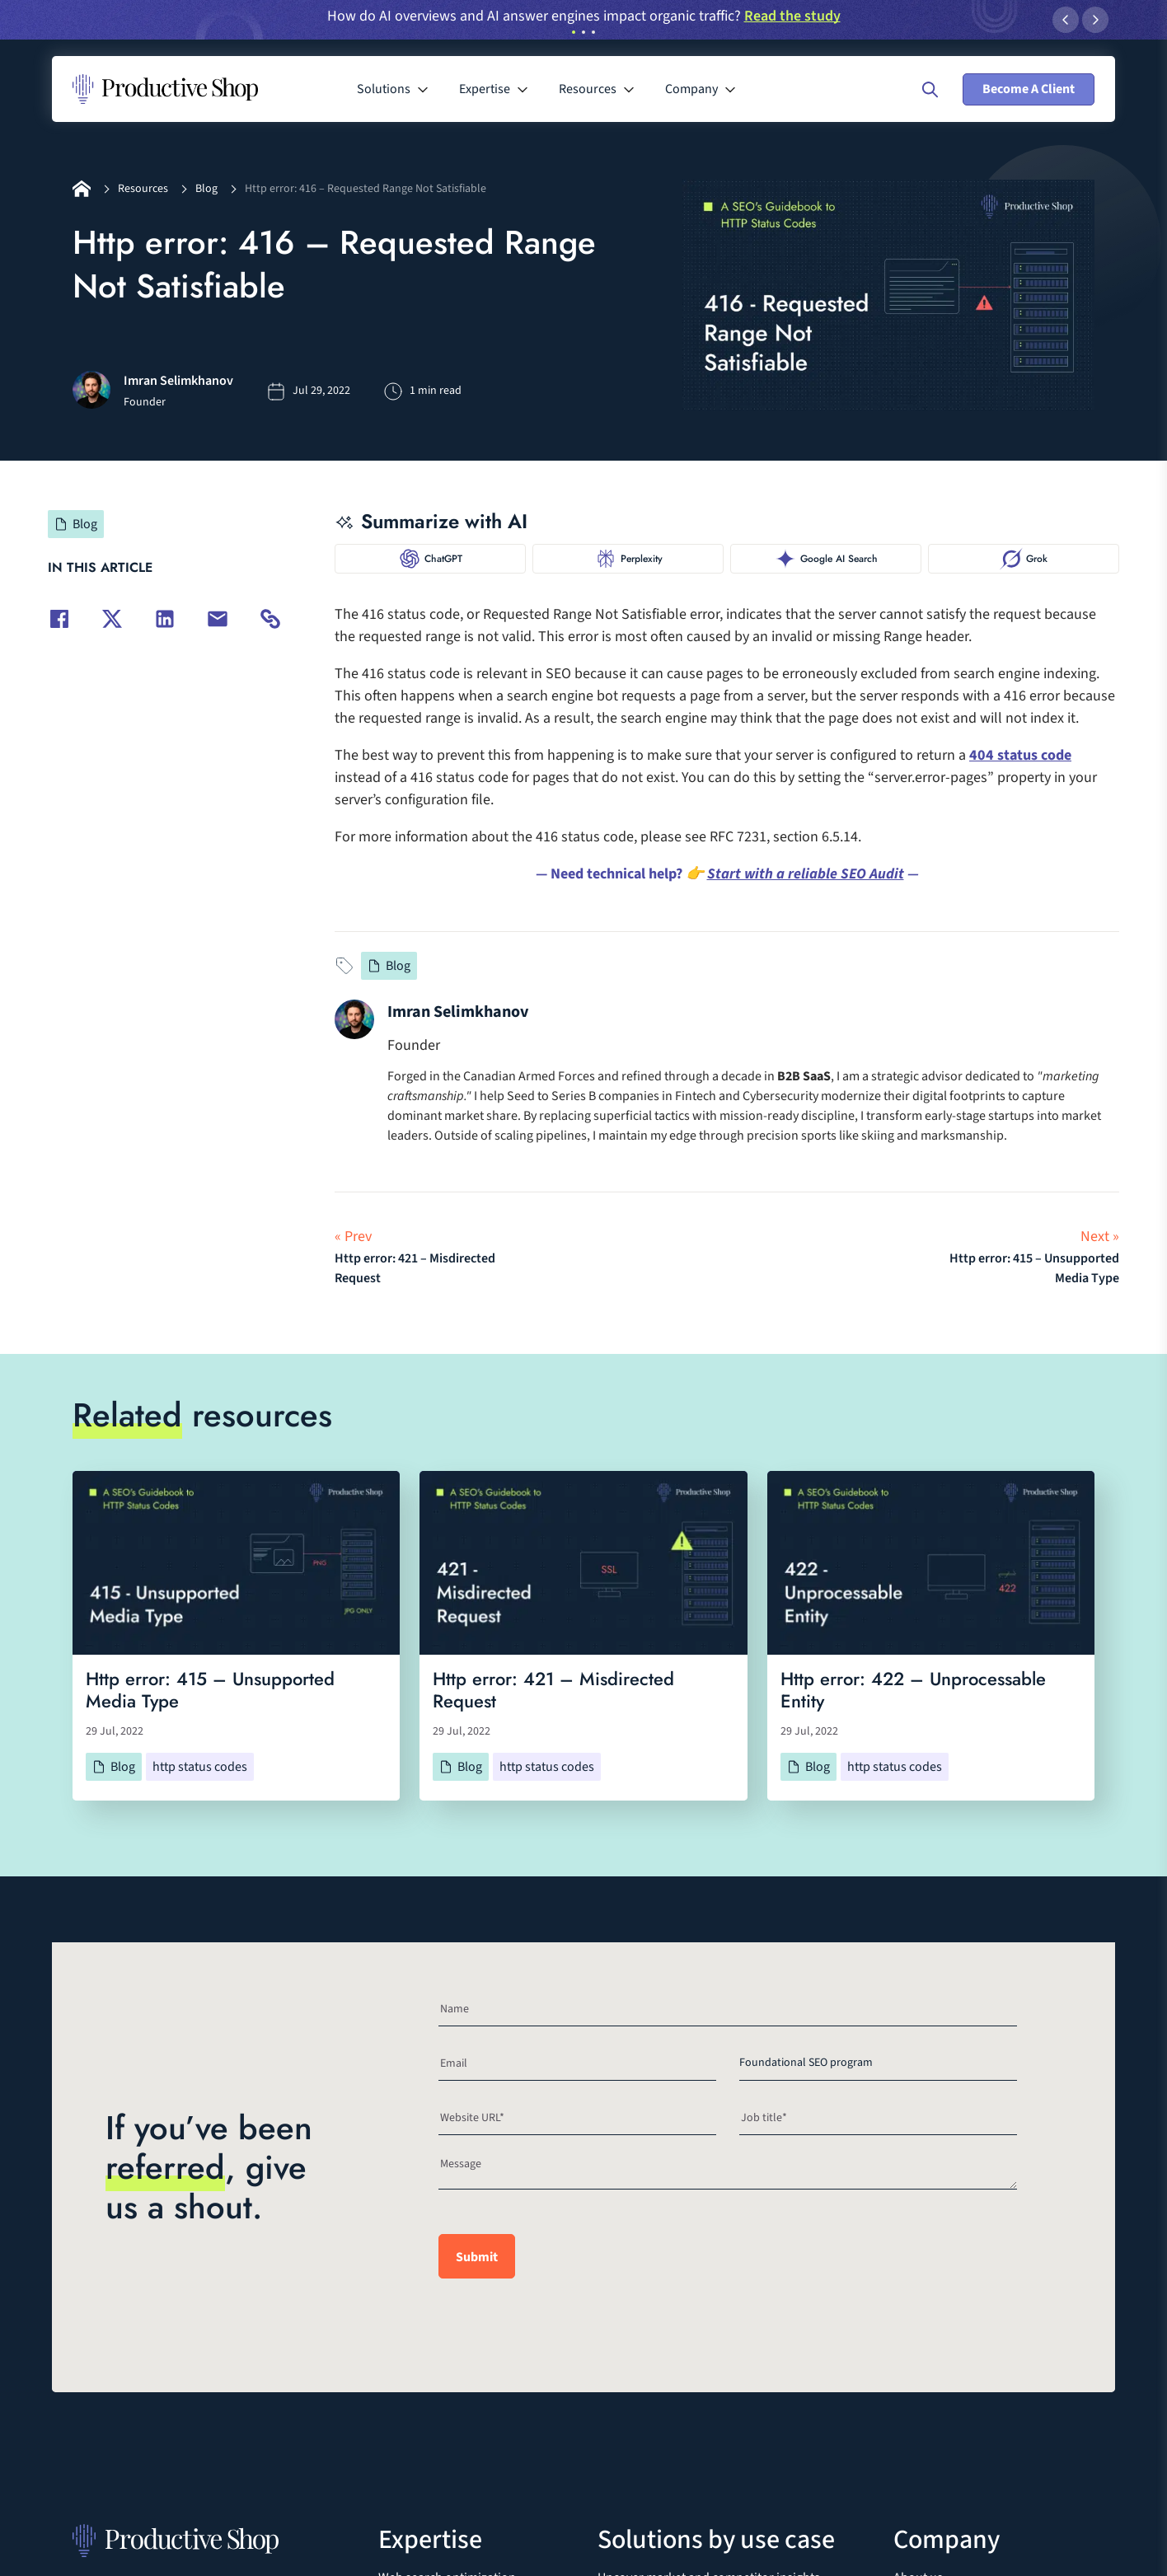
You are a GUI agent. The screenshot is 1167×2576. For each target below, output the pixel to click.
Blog (206, 188)
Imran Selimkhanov (457, 1011)
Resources (143, 188)
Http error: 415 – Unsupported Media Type (210, 1690)
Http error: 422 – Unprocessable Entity (913, 1690)
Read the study (792, 16)
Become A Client (1028, 89)
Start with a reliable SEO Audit (805, 874)
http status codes (199, 1767)
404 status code (1020, 755)
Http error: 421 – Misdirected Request (553, 1690)
